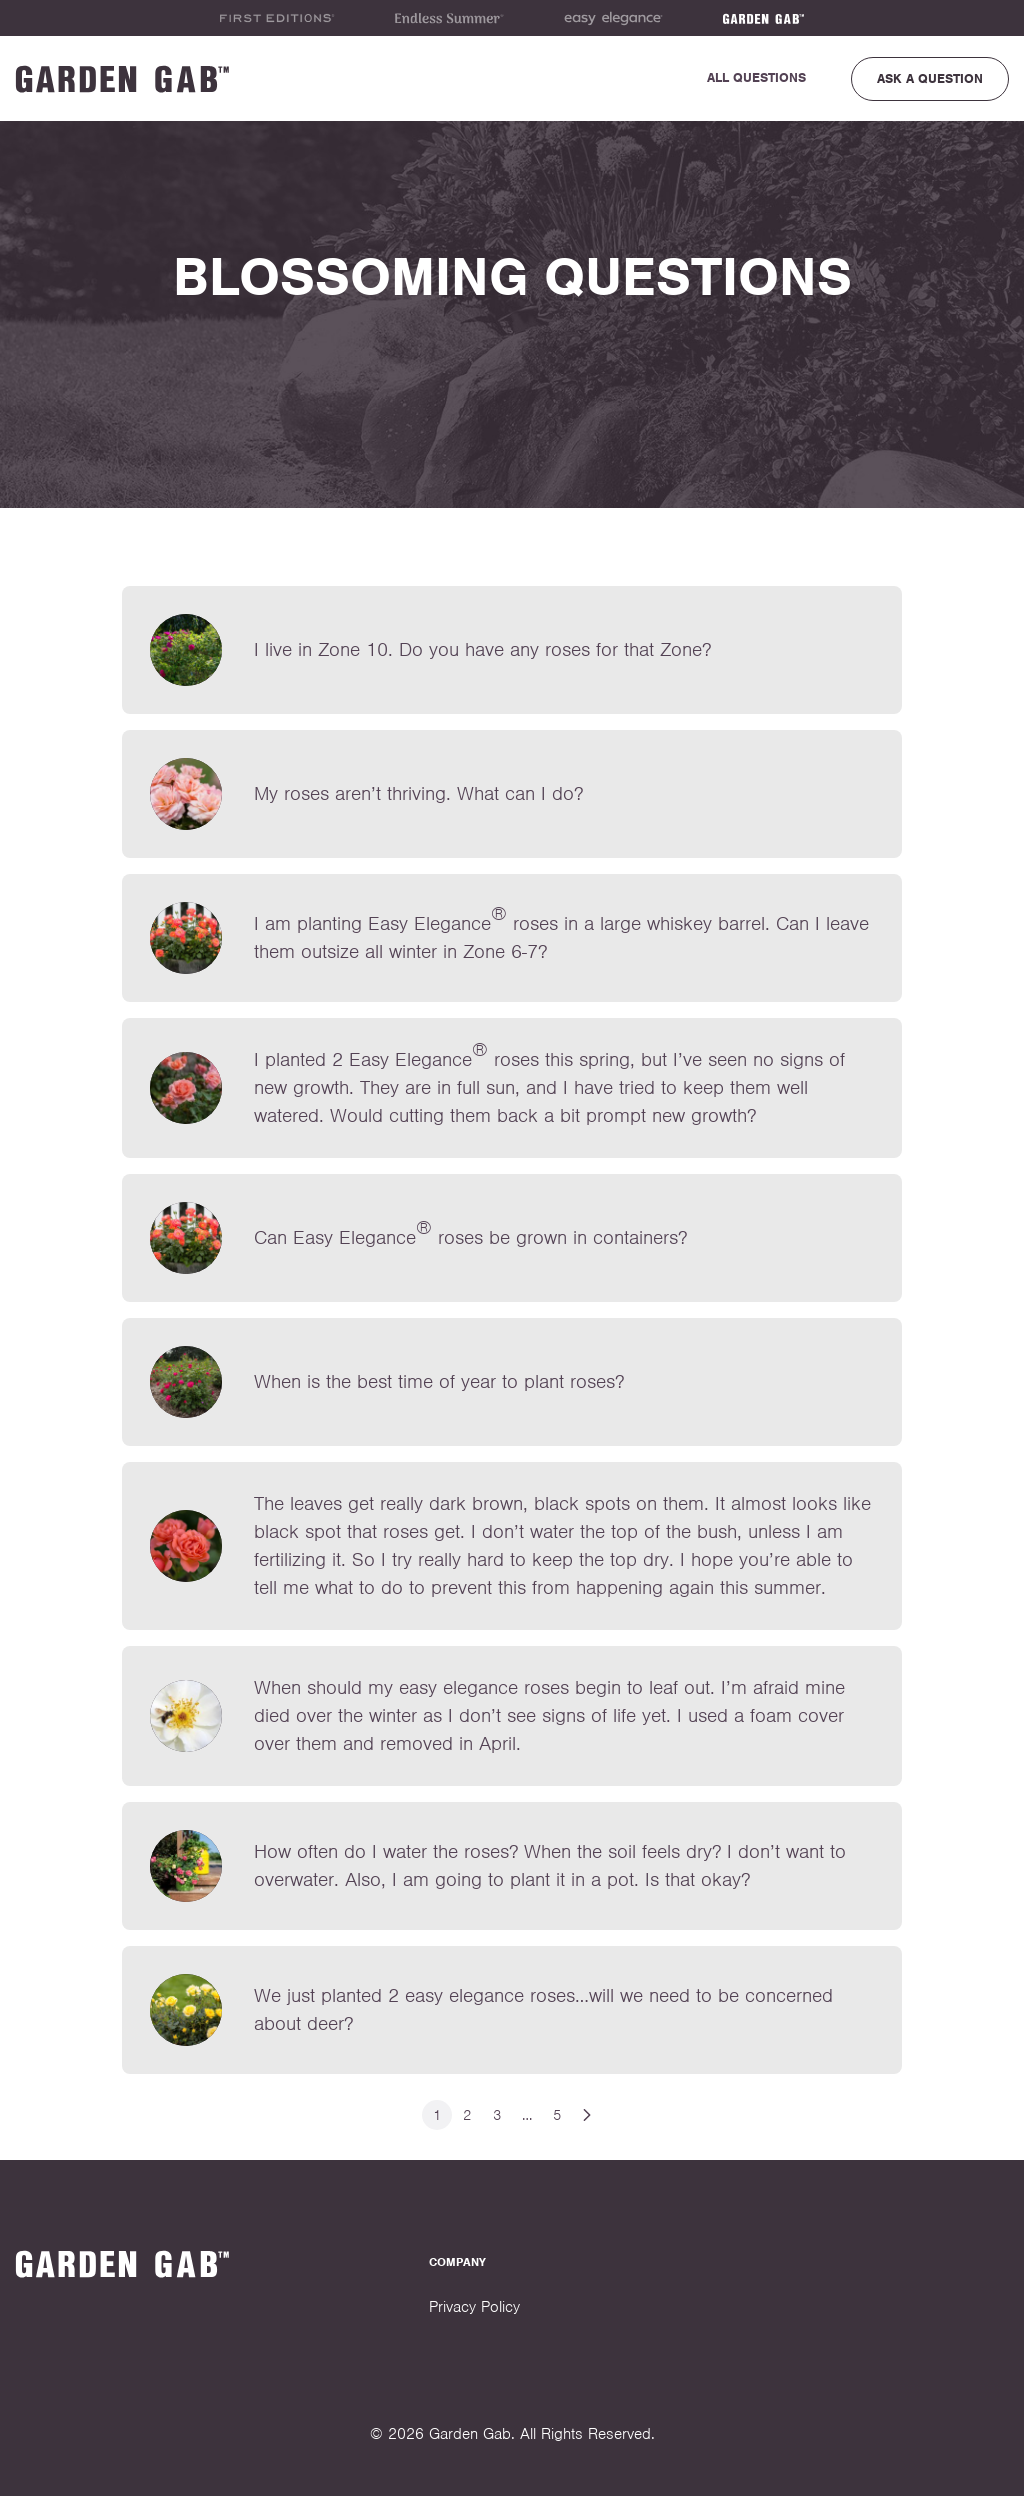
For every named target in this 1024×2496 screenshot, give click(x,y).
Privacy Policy (474, 2307)
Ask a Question (930, 78)
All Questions (756, 77)
